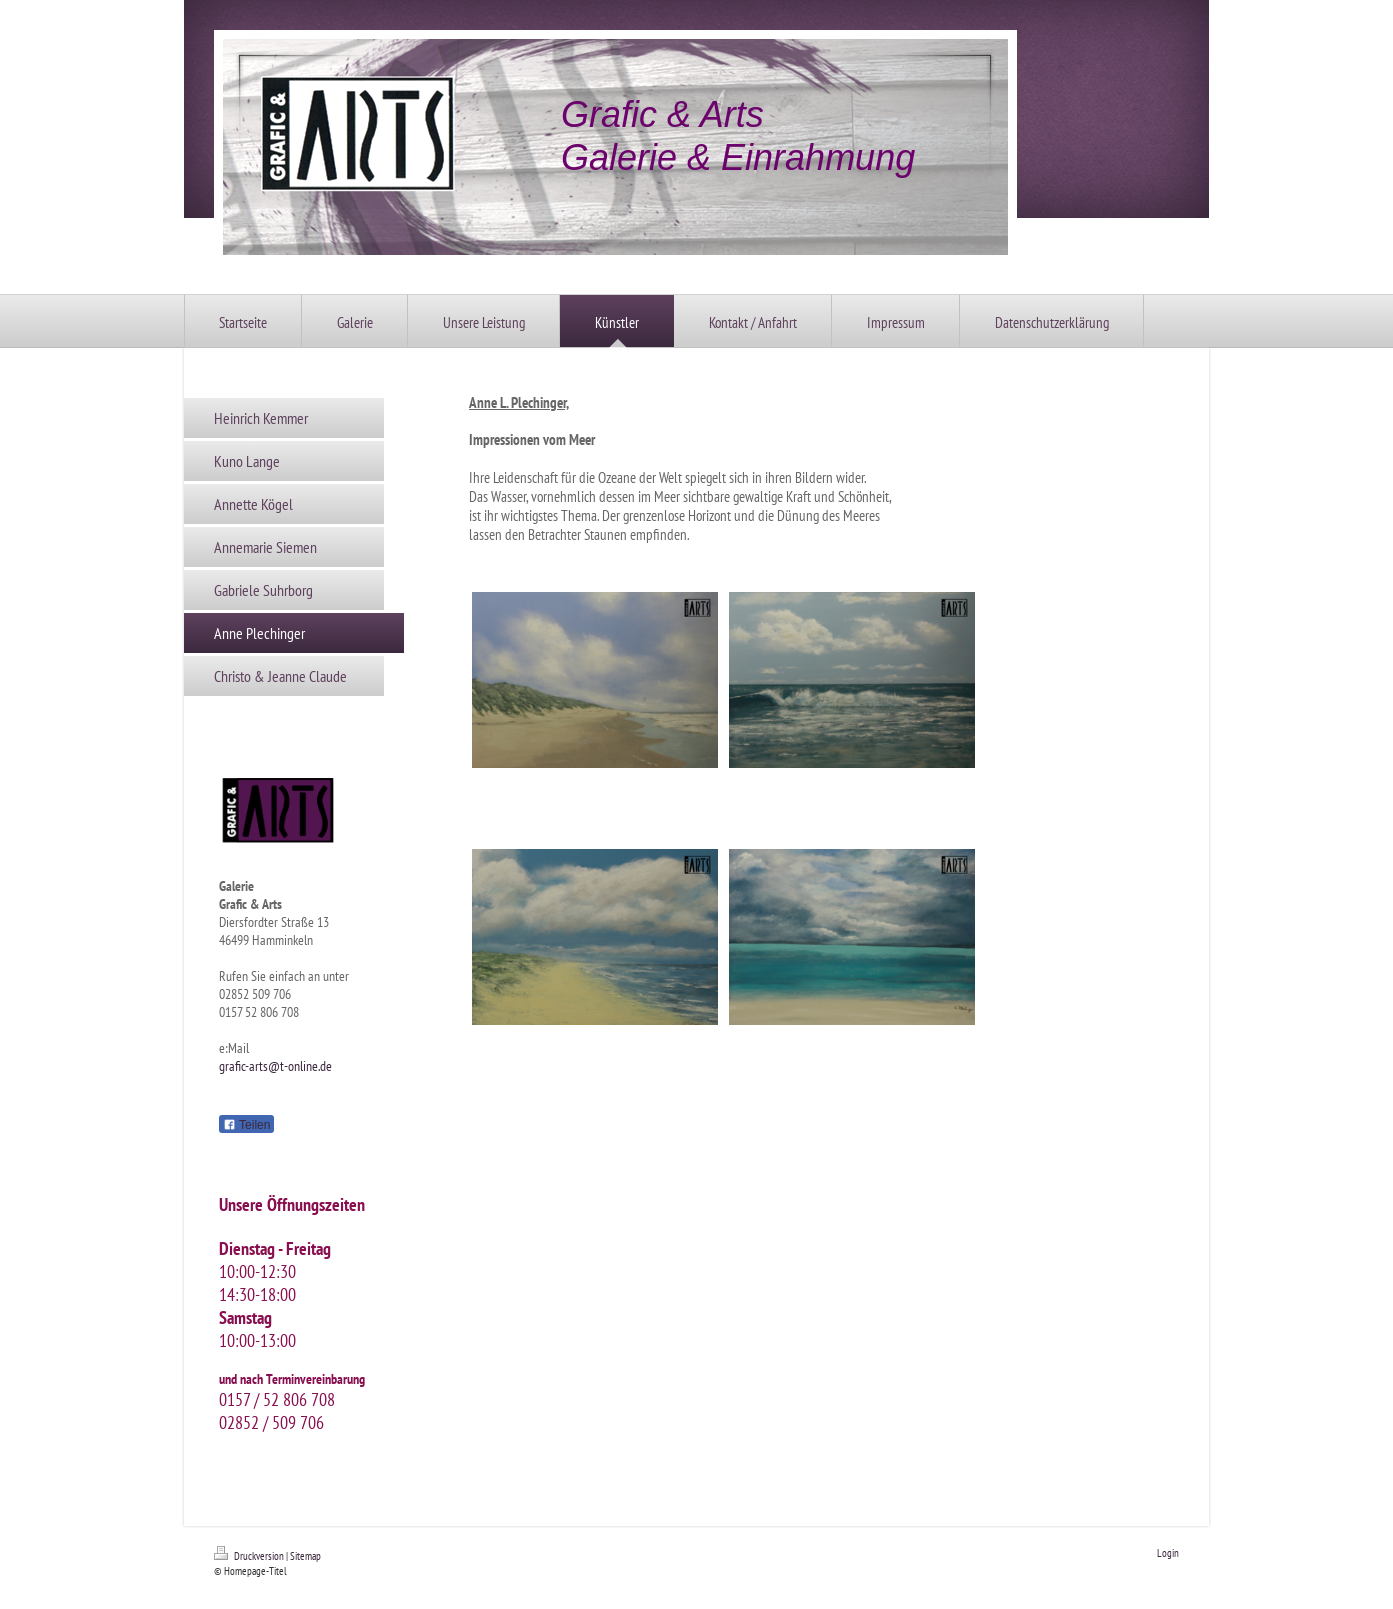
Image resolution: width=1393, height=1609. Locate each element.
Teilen (246, 1125)
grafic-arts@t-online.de (275, 1066)
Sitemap (305, 1556)
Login (1168, 1553)
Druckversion (250, 1556)
